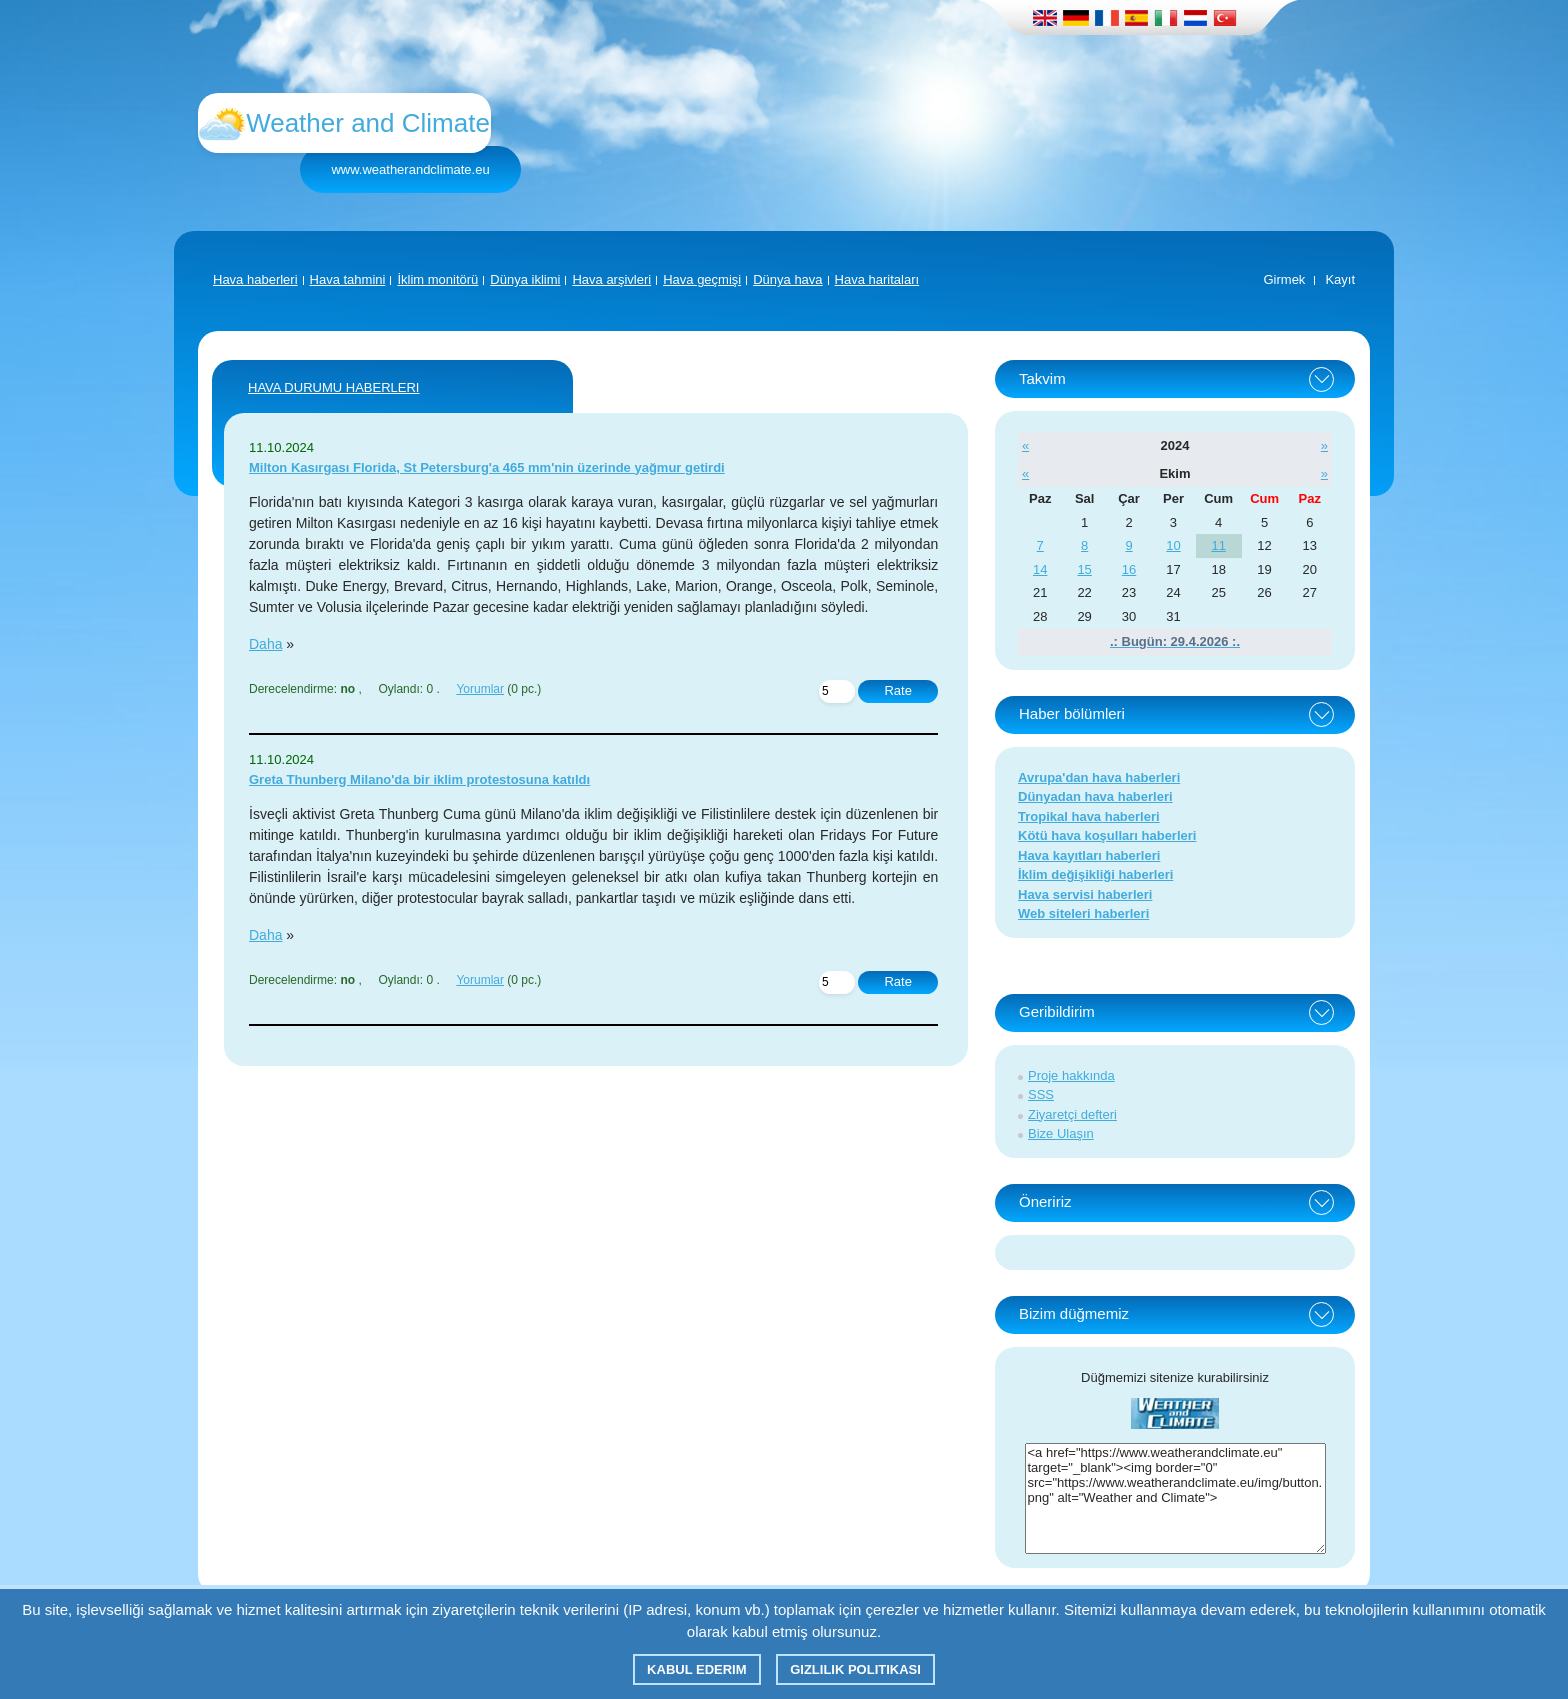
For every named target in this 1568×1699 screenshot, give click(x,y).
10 (1173, 545)
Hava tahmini (348, 279)
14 (1040, 569)
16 (1129, 569)
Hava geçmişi (702, 279)
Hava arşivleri (611, 279)
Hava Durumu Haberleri (333, 387)
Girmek (1284, 279)
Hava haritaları (877, 279)
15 (1084, 569)
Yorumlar (480, 689)
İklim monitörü (437, 279)
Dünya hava (787, 279)
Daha (265, 644)
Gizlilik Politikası (855, 1669)
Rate (897, 690)
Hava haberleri (255, 279)
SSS (1041, 1094)
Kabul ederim (696, 1669)
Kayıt (1340, 279)
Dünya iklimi (525, 279)
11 (1218, 545)
